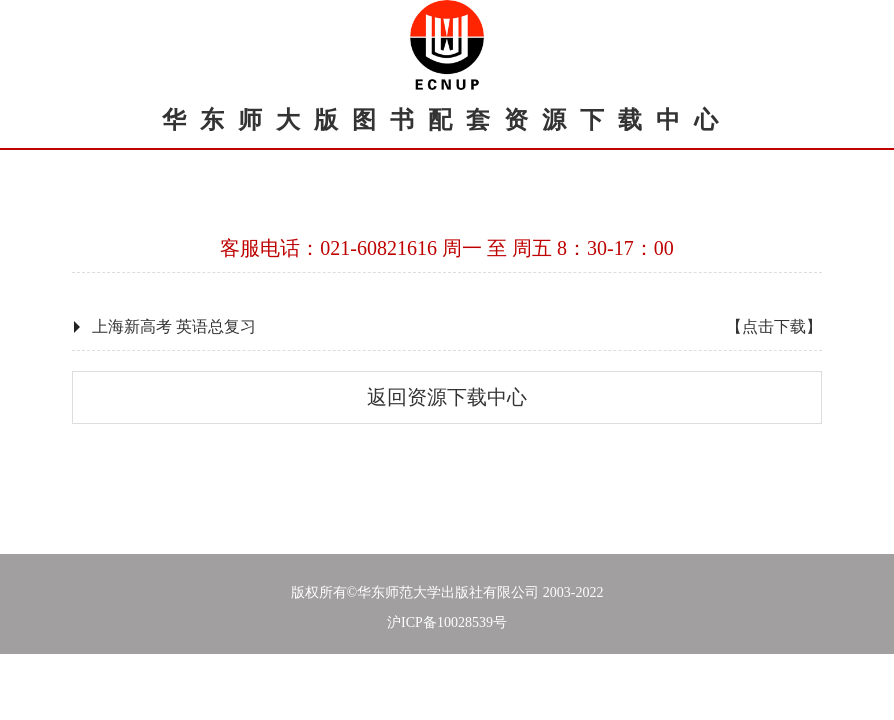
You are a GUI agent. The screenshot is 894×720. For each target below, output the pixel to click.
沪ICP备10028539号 (447, 622)
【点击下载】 (774, 326)
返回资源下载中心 (447, 397)
